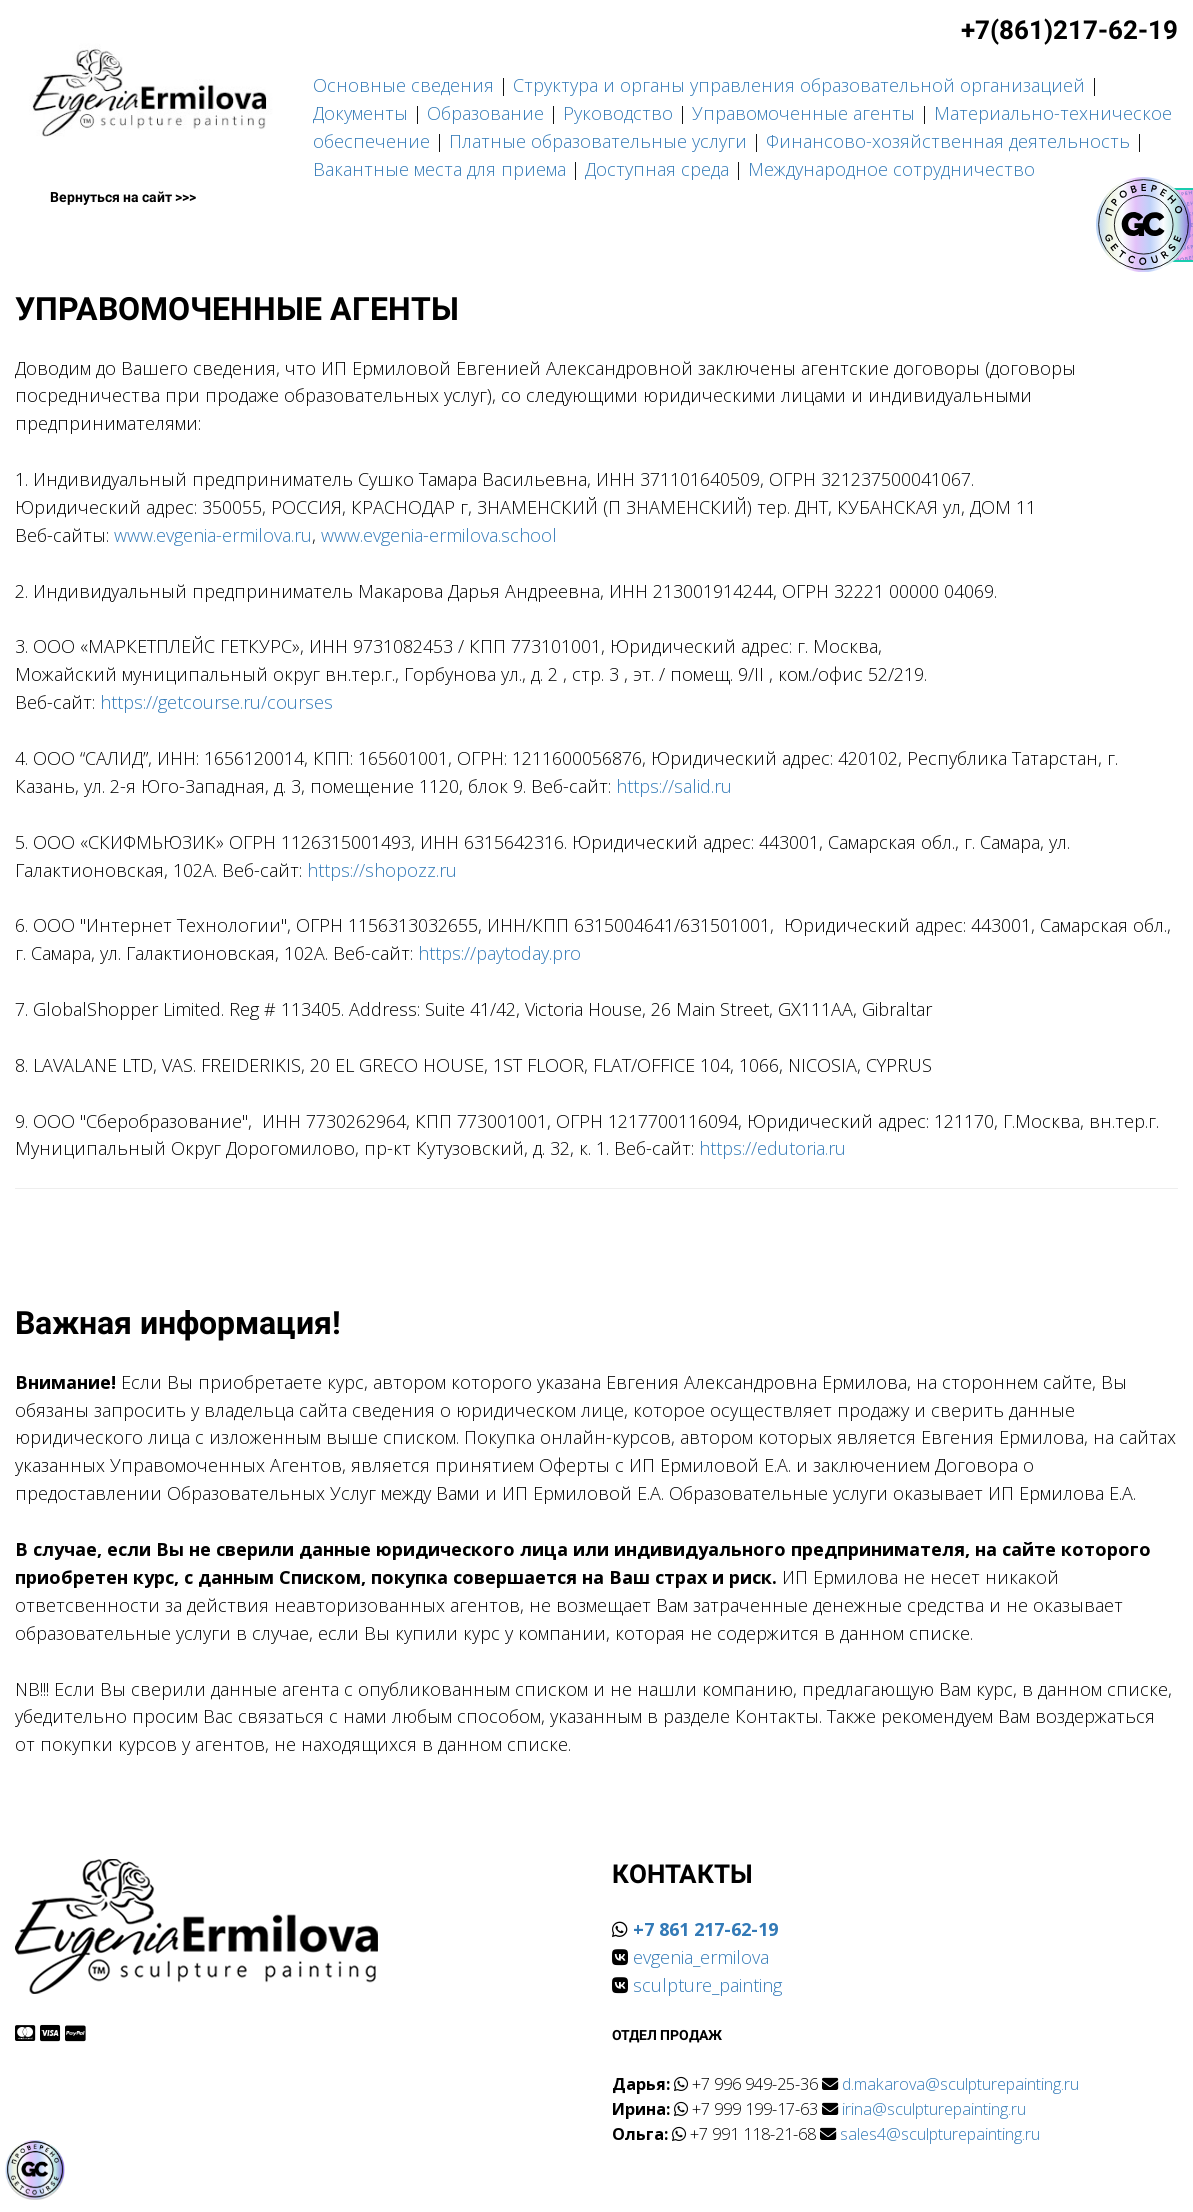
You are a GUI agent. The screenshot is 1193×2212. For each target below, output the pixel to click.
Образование (485, 113)
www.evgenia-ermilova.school (439, 535)
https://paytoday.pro (499, 953)
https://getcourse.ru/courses (216, 702)
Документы (360, 113)
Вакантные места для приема (439, 169)
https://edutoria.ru (772, 1148)
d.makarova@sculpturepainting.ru (960, 2084)
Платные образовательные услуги (598, 141)
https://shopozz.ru (382, 870)
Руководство (618, 113)
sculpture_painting (707, 1985)
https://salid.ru (674, 786)
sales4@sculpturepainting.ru (940, 2134)
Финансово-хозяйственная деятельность (948, 141)
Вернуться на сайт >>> (123, 197)
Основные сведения (403, 85)
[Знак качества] (35, 2170)
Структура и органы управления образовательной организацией (799, 85)
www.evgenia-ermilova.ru (213, 535)
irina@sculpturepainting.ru (934, 2109)
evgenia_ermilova (701, 1957)
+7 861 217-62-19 (705, 1929)
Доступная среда (657, 169)
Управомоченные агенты (803, 113)
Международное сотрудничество (891, 169)
